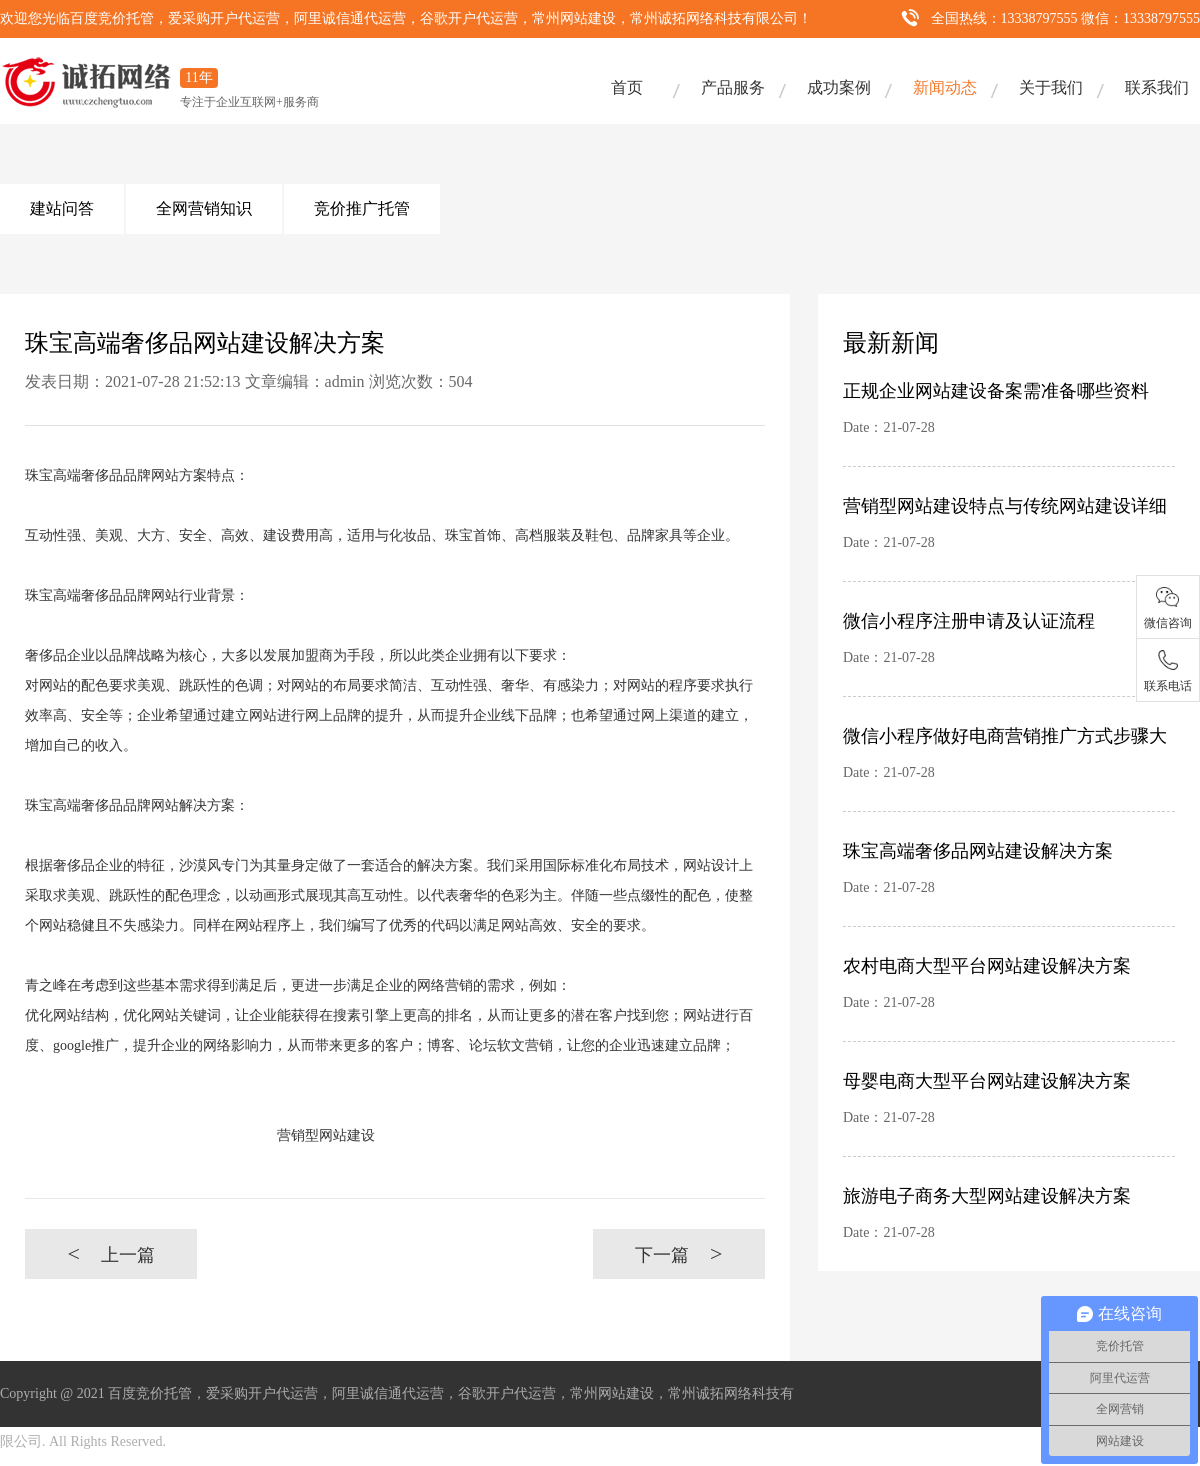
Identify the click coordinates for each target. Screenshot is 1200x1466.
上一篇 (110, 1253)
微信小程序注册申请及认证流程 (969, 621)
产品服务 (733, 87)
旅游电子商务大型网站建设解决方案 (987, 1196)
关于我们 (1051, 87)
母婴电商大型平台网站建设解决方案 (987, 1081)
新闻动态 (945, 87)
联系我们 (1157, 87)
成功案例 (839, 87)
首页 (627, 87)
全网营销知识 (204, 208)
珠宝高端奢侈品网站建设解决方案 (978, 851)
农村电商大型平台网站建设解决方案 (987, 966)
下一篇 (678, 1253)
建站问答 (62, 208)
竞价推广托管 (362, 208)
